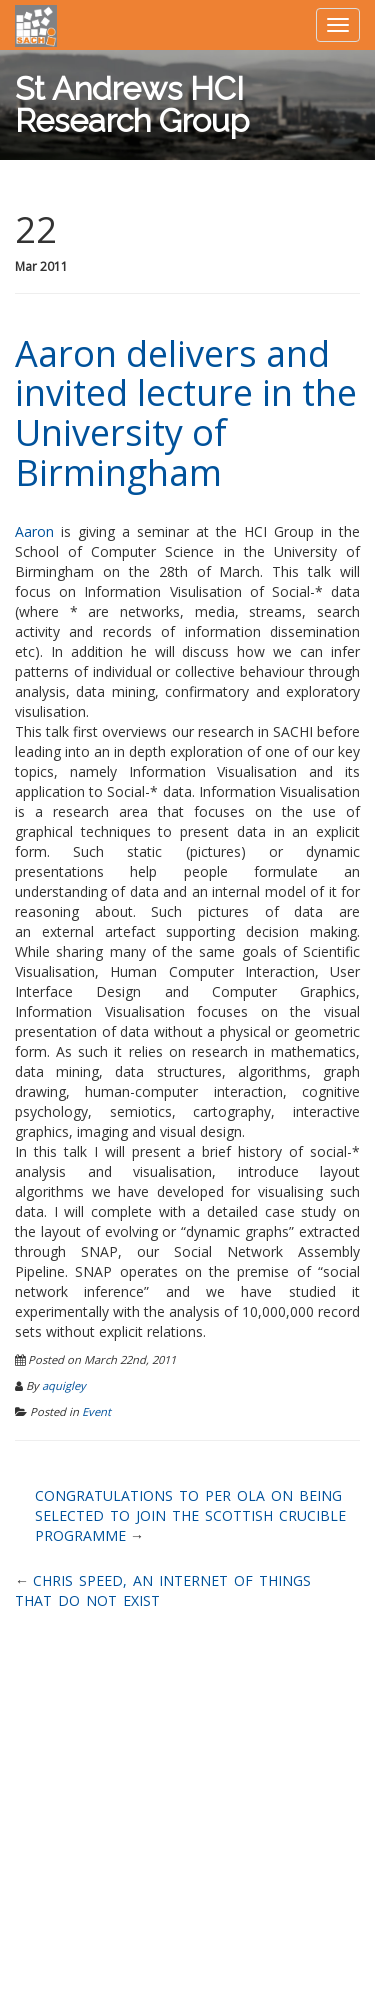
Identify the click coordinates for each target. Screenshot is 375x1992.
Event (96, 1411)
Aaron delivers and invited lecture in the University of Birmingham (186, 413)
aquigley (64, 1385)
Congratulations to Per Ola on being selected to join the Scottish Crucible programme (190, 1515)
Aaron (34, 531)
